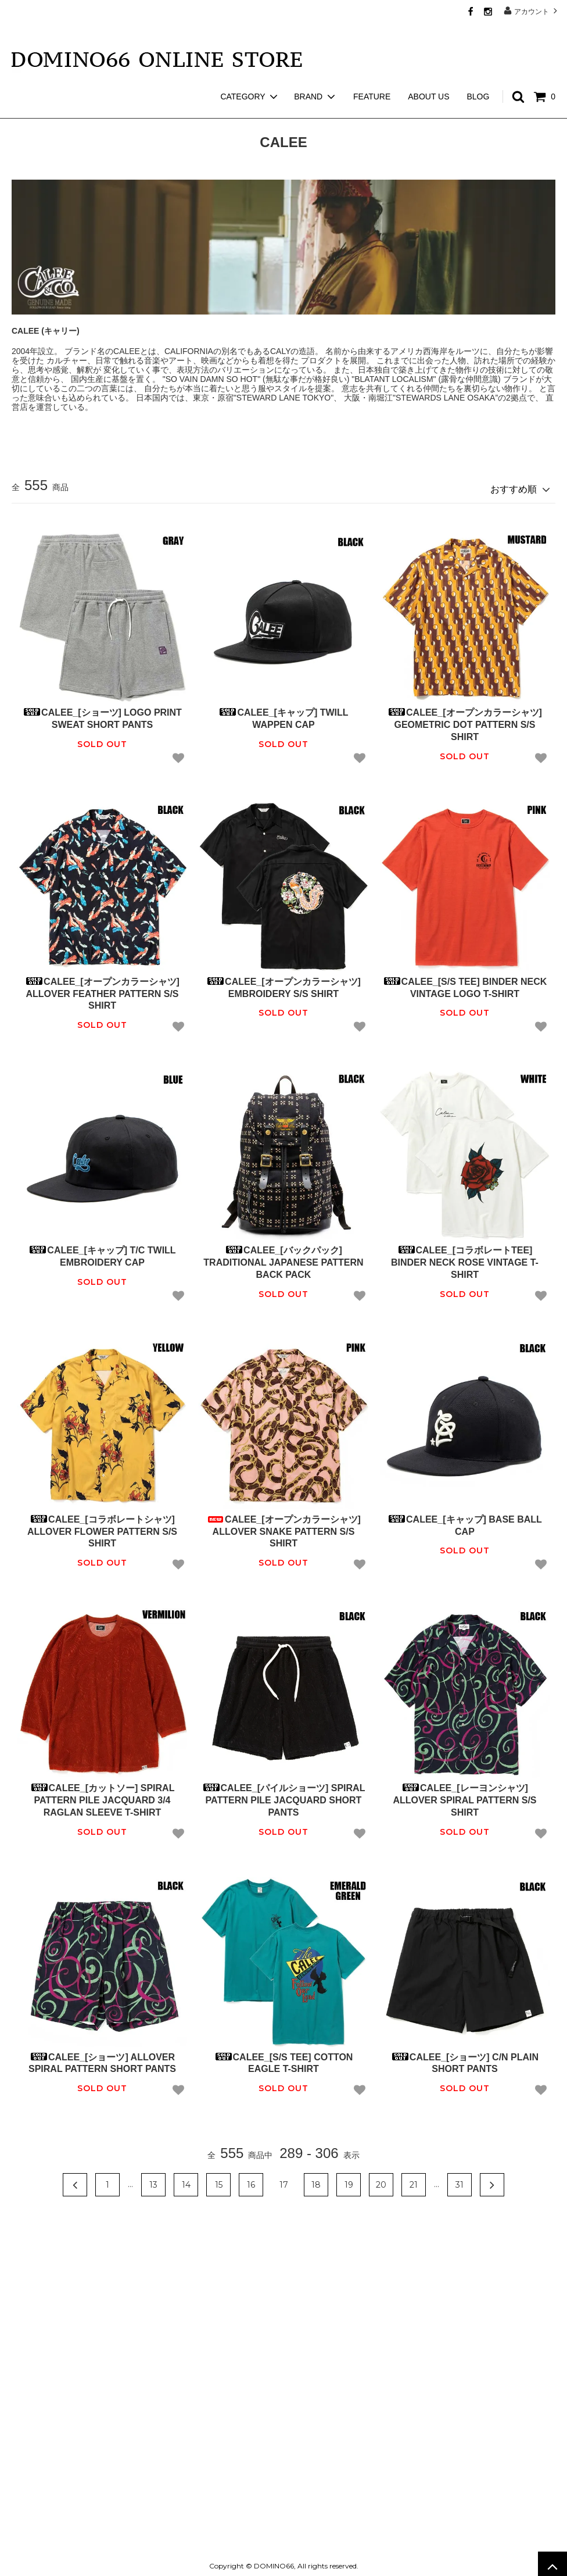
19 (348, 2180)
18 (316, 2180)
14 (186, 2180)
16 (251, 2180)
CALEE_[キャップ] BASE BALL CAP (464, 1521)
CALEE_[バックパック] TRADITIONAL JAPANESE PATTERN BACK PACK (283, 1258)
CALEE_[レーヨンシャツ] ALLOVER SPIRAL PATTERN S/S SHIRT (464, 1795)
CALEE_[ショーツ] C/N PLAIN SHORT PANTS (465, 2059)
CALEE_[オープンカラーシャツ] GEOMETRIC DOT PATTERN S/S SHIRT (464, 720)
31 (459, 2180)
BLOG (477, 75)
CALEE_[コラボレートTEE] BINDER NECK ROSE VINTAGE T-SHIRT (465, 1258)
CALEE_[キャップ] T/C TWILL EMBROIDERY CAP (101, 1252)
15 (219, 2180)
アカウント (532, 11)
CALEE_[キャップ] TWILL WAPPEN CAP (283, 714)
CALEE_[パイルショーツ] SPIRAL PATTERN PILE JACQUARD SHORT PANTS (283, 1795)
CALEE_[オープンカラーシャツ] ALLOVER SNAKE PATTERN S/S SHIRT (283, 1527)
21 (414, 2180)
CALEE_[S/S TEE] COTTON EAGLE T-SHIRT (283, 2059)
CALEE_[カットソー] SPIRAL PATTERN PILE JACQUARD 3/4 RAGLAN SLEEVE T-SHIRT (102, 1795)
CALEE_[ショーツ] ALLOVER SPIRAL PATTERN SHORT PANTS (102, 2059)
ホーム (22, 110)
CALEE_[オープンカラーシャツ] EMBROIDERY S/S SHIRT (283, 983)
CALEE (62, 110)
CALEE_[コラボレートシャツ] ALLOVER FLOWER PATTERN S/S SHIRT (102, 1527)
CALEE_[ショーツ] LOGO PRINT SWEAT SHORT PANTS (102, 714)
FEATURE (371, 75)
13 (153, 2180)
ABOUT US (428, 75)
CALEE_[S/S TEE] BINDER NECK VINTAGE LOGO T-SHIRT (465, 983)
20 (381, 2180)
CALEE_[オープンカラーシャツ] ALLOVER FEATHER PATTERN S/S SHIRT (102, 989)
